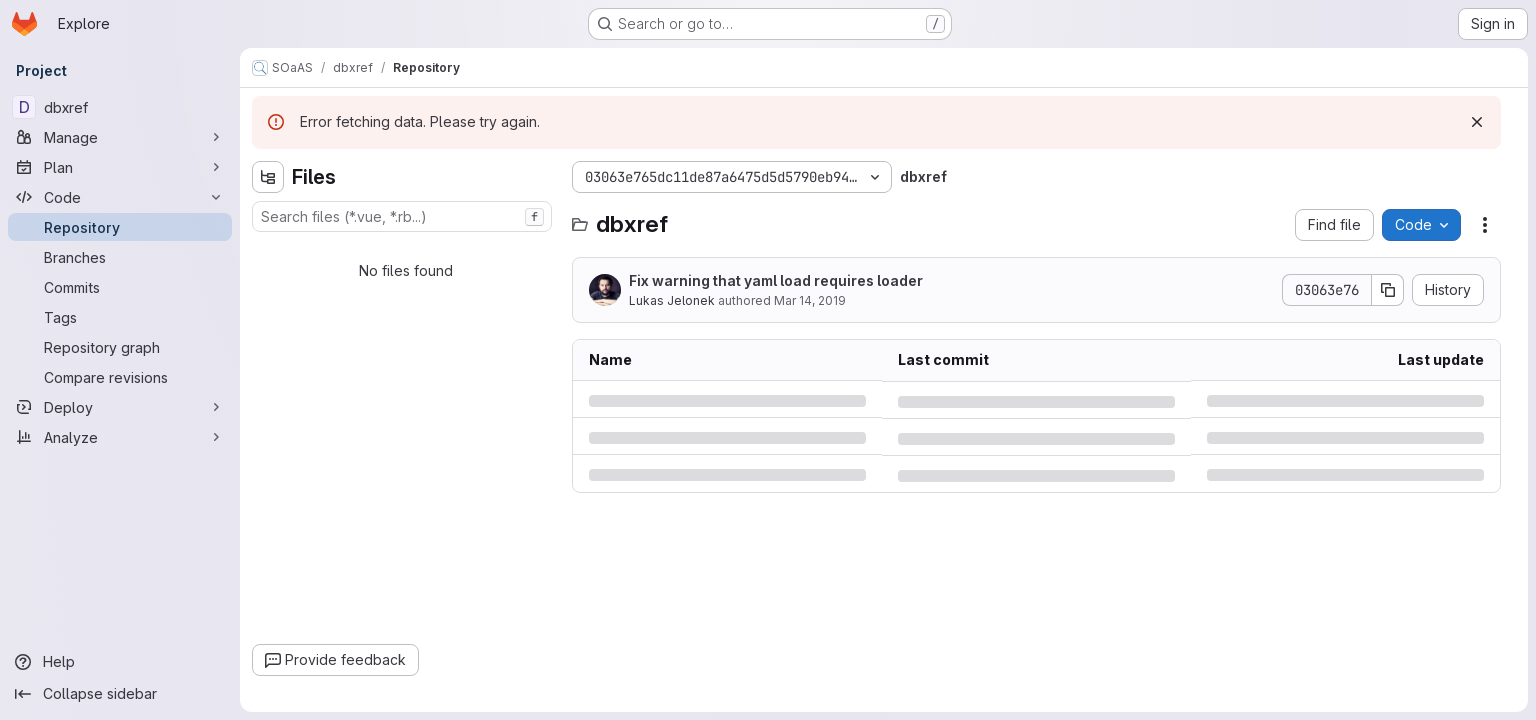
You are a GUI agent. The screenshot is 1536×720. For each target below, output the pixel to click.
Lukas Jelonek (672, 300)
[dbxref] (120, 107)
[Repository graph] (120, 347)
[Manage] (120, 137)
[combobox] (402, 216)
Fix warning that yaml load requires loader (776, 280)
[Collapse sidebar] (120, 694)
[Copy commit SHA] (1388, 290)
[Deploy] (120, 407)
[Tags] (120, 317)
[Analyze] (120, 437)
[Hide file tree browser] (268, 177)
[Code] (120, 197)
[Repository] (120, 227)
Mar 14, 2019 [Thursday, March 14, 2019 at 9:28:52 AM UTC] (810, 300)
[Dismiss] (1477, 122)
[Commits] (120, 287)
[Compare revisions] (120, 377)
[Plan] (120, 167)
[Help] (120, 662)
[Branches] (120, 257)
